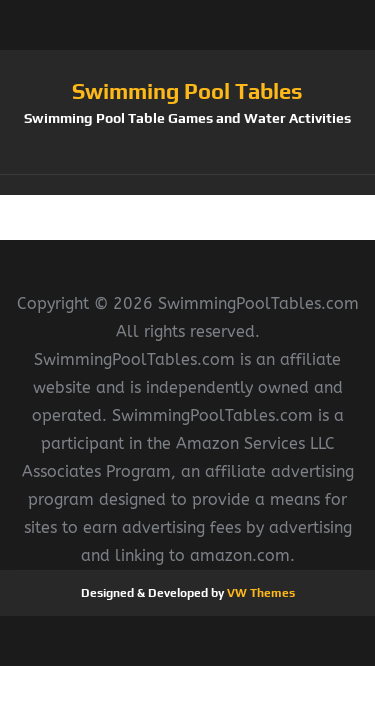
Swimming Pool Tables (187, 91)
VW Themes (259, 593)
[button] (187, 185)
